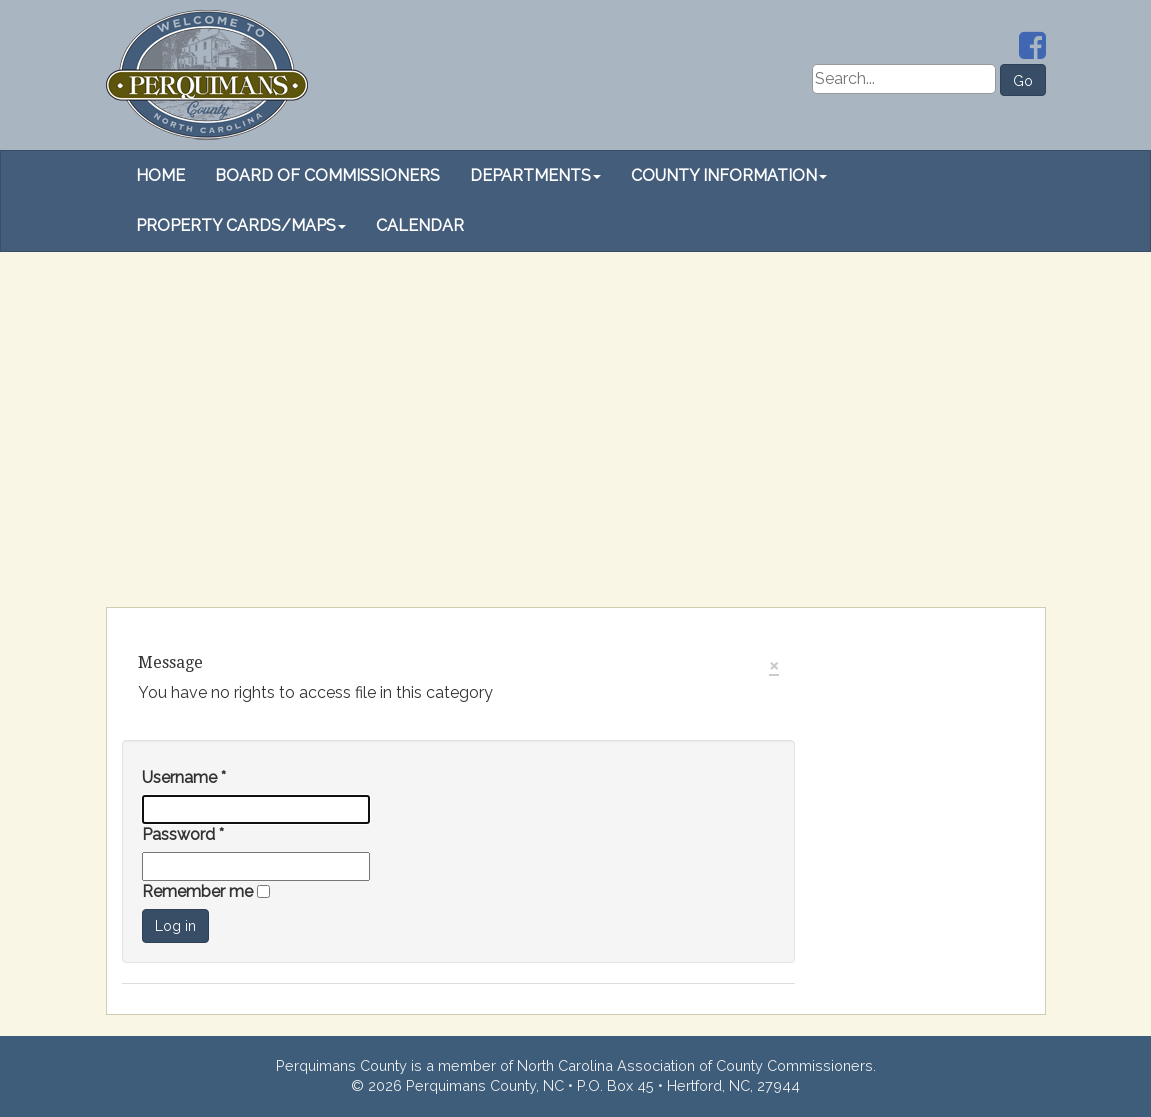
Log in (175, 926)
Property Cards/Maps (241, 225)
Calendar (420, 225)
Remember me (199, 891)
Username (184, 777)
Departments (535, 175)
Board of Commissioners (327, 175)
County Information (729, 175)
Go (1023, 81)
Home (160, 175)
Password (183, 834)
